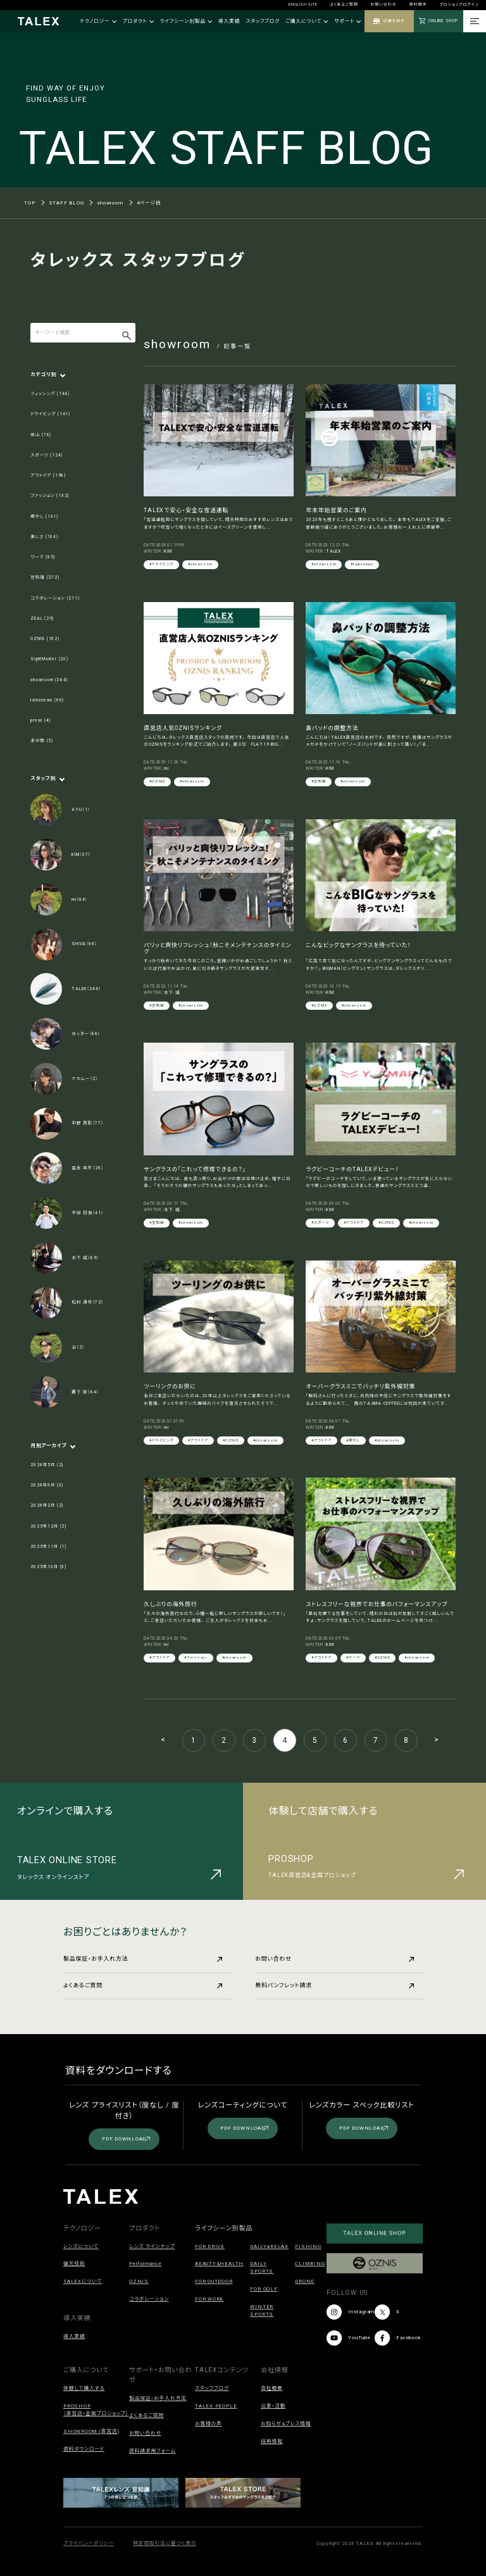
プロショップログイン (459, 4)
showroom (110, 203)
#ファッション (195, 1657)
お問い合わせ (384, 4)
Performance (145, 2263)
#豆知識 (318, 781)
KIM (167, 551)
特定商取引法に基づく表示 (165, 2543)
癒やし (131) (44, 516)
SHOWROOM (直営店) (91, 2431)
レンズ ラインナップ (152, 2246)
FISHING (308, 2246)
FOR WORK (209, 2299)
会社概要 (272, 2388)
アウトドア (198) (48, 475)
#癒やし (353, 1440)
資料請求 (418, 4)
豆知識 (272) (44, 577)
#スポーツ (320, 1222)
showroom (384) (49, 679)
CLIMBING (310, 2263)
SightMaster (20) (49, 659)
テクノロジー (98, 21)
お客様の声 (208, 2424)
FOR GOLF (263, 2289)
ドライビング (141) (50, 414)
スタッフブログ (263, 21)
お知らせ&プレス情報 (286, 2424)
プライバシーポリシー (88, 2543)
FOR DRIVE (210, 2246)
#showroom (200, 564)
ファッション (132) (49, 495)
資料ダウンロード (83, 2449)
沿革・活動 (273, 2406)
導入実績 (229, 21)
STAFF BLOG (66, 203)
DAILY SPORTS (261, 2267)
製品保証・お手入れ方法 (142, 1959)
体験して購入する (83, 2388)
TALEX (333, 551)
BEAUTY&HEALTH (219, 2263)
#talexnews (362, 564)
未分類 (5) (41, 740)
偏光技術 (74, 2263)
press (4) (40, 720)
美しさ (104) (44, 536)
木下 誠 (172, 992)
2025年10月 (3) (48, 1566)
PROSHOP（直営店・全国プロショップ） (95, 2409)
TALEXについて (82, 2281)
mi (166, 768)
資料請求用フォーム (152, 2451)
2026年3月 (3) (46, 1485)
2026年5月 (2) (46, 1464)
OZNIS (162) (44, 638)
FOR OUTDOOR (213, 2281)
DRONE (305, 2281)
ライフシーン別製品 (186, 21)
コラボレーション (149, 2299)
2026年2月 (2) (46, 1505)
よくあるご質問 (344, 4)
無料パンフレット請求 (334, 1985)
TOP (29, 203)
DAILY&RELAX (269, 2246)
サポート (347, 21)
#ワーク (353, 1657)
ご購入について (306, 21)
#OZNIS (157, 781)
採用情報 (272, 2441)
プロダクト (138, 21)
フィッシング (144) (50, 393)
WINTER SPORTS (261, 2310)
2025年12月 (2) (48, 1526)
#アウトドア (354, 1222)
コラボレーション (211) (54, 598)
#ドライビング (161, 564)
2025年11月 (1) (48, 1546)
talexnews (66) (47, 700)
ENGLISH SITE (303, 4)
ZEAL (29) (42, 618)
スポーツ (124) (46, 455)
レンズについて (81, 2246)
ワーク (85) (42, 557)
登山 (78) (40, 434)
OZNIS (139, 2281)
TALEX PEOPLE (216, 2406)
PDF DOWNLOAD (126, 2139)
